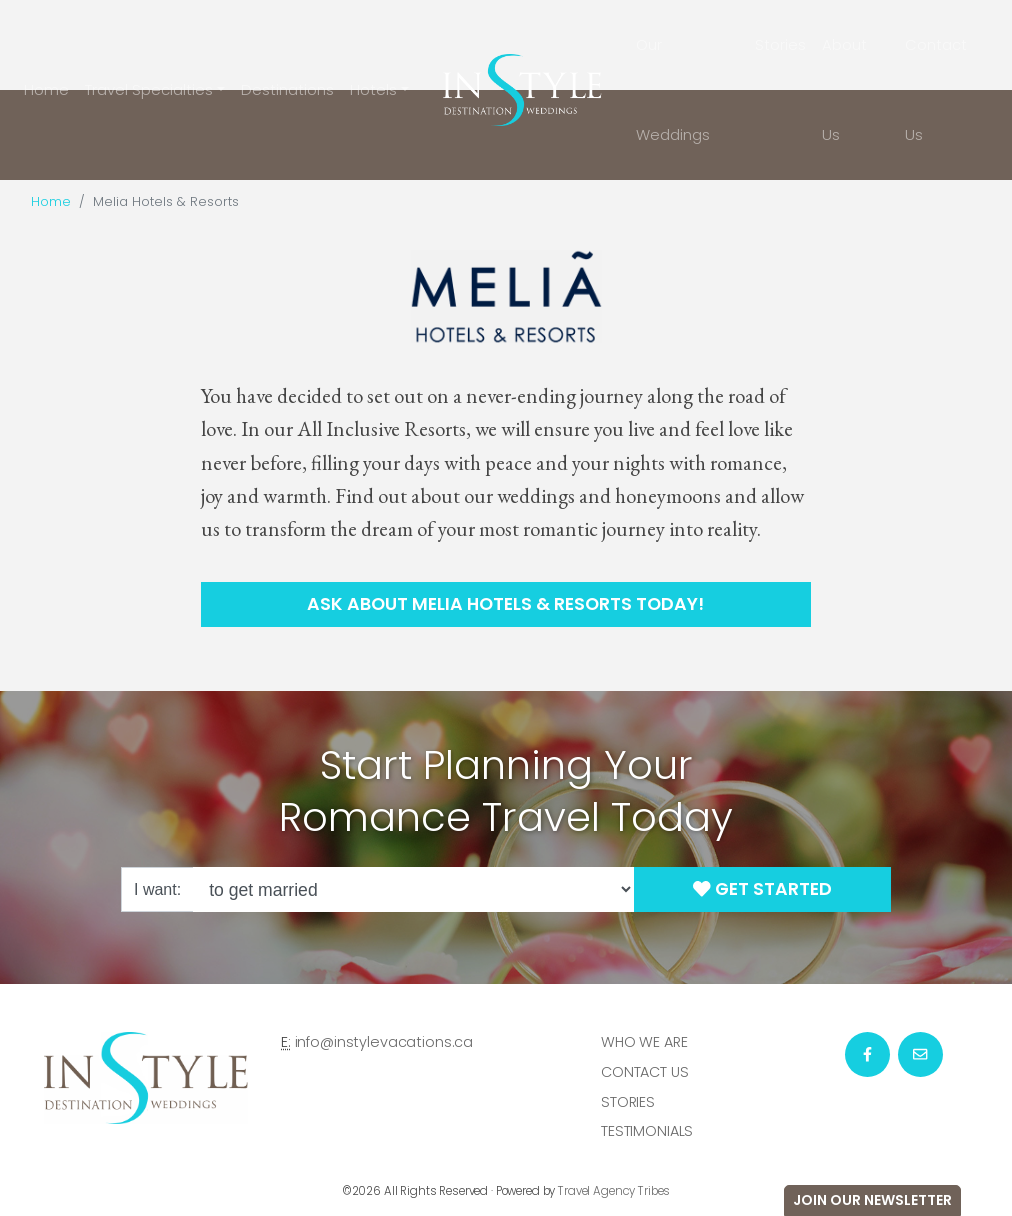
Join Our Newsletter (872, 1200)
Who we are (644, 1042)
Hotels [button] (373, 89)
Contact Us (936, 89)
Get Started (762, 889)
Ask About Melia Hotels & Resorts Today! (505, 604)
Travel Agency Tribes (614, 1191)
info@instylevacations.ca (384, 1042)
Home (46, 89)
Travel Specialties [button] (149, 89)
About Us (844, 89)
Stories (780, 44)
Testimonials (647, 1131)
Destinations (287, 89)
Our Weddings (673, 89)
